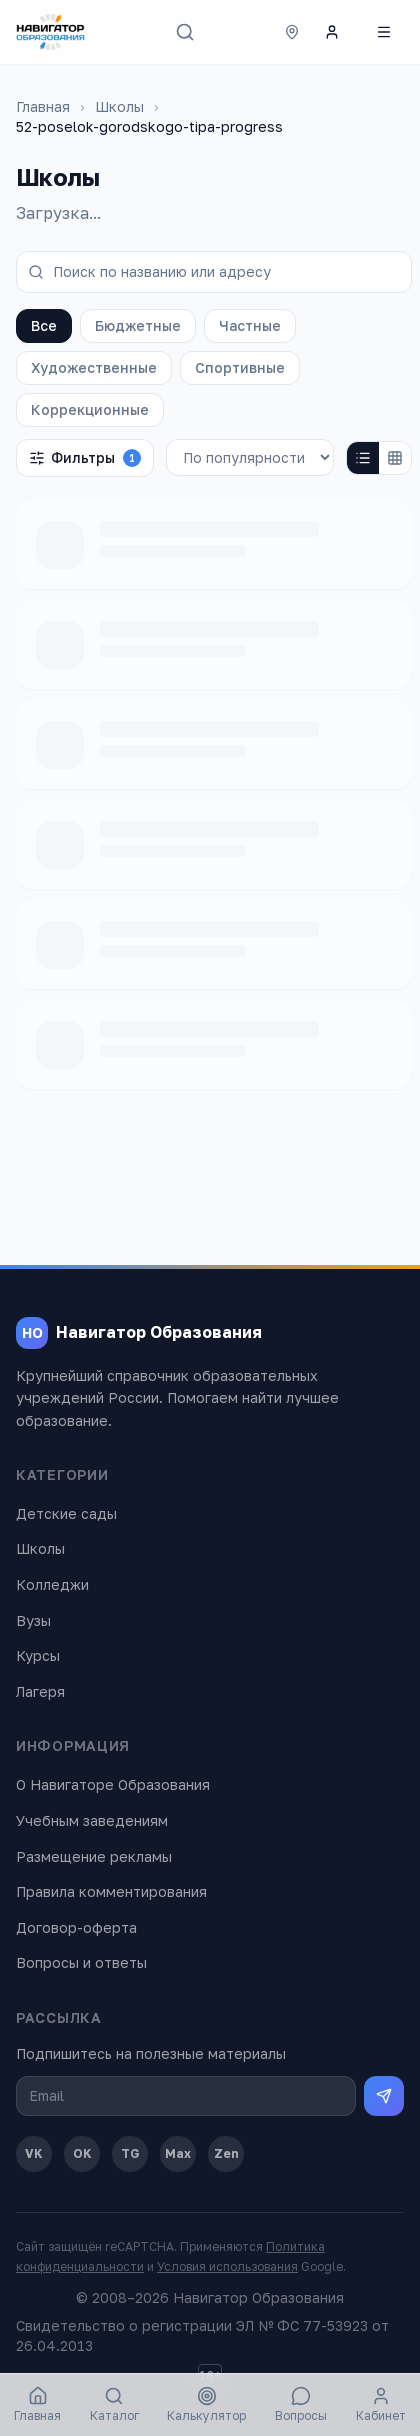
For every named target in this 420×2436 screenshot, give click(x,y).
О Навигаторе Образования (113, 1784)
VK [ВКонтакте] (34, 2153)
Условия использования (227, 2266)
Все (44, 325)
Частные (250, 325)
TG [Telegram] (130, 2153)
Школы (119, 106)
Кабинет (381, 2404)
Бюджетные (138, 325)
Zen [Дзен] (226, 2153)
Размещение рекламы (94, 1856)
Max (178, 2153)
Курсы (38, 1655)
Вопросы (301, 2404)
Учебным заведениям (92, 1820)
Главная (43, 106)
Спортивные (240, 367)
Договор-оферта (76, 1927)
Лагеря (40, 1691)
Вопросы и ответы (81, 1962)
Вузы (33, 1620)
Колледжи (52, 1584)
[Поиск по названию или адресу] (214, 272)
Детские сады (66, 1513)
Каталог (114, 2404)
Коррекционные (90, 409)
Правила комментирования (111, 1891)
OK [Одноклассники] (82, 2153)
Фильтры (85, 458)
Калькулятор (206, 2404)
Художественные (94, 367)
